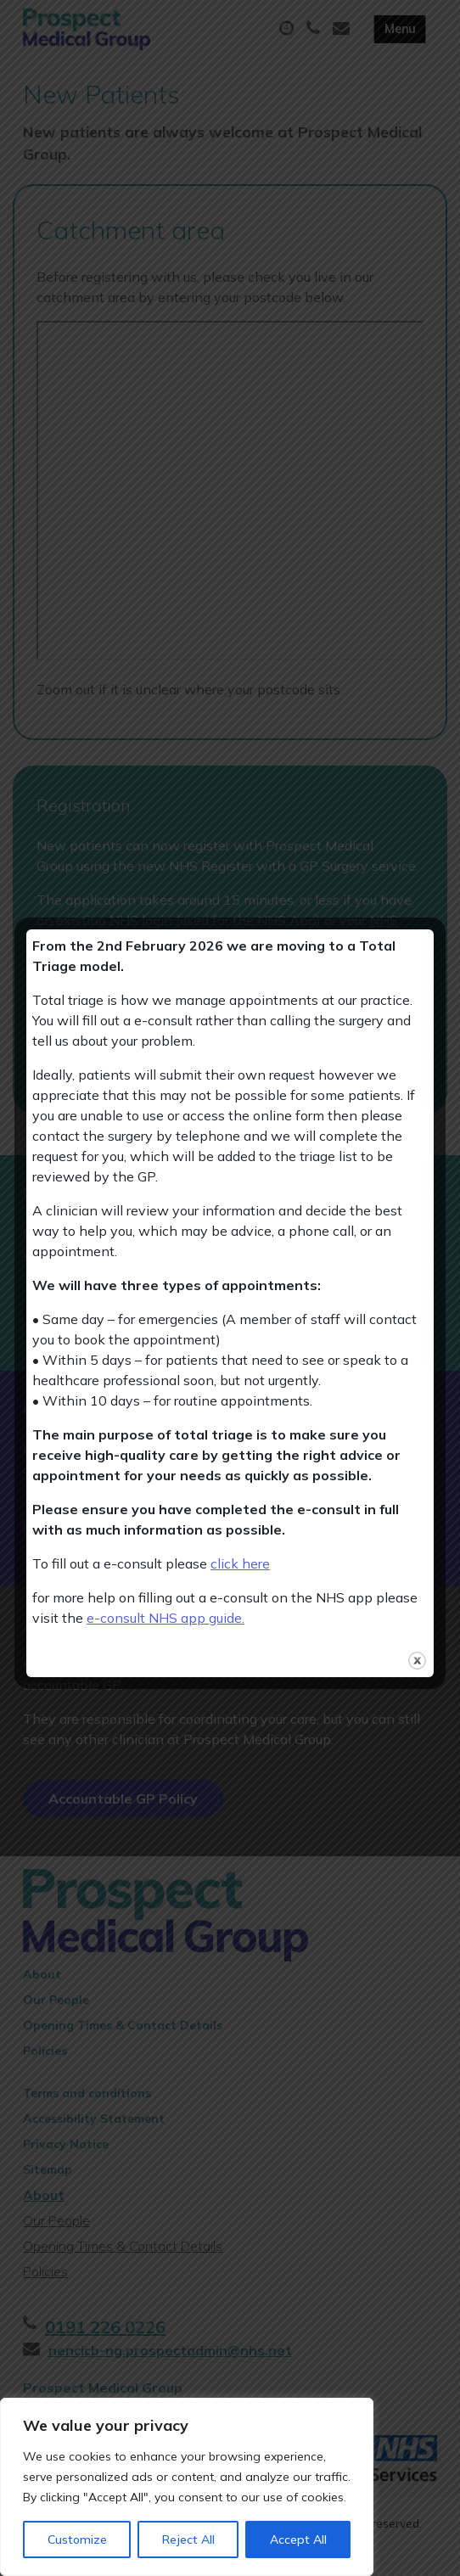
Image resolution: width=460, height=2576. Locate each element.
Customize (77, 2539)
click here (240, 1563)
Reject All (188, 2539)
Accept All (298, 2539)
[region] (186, 2487)
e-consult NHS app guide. (165, 1617)
